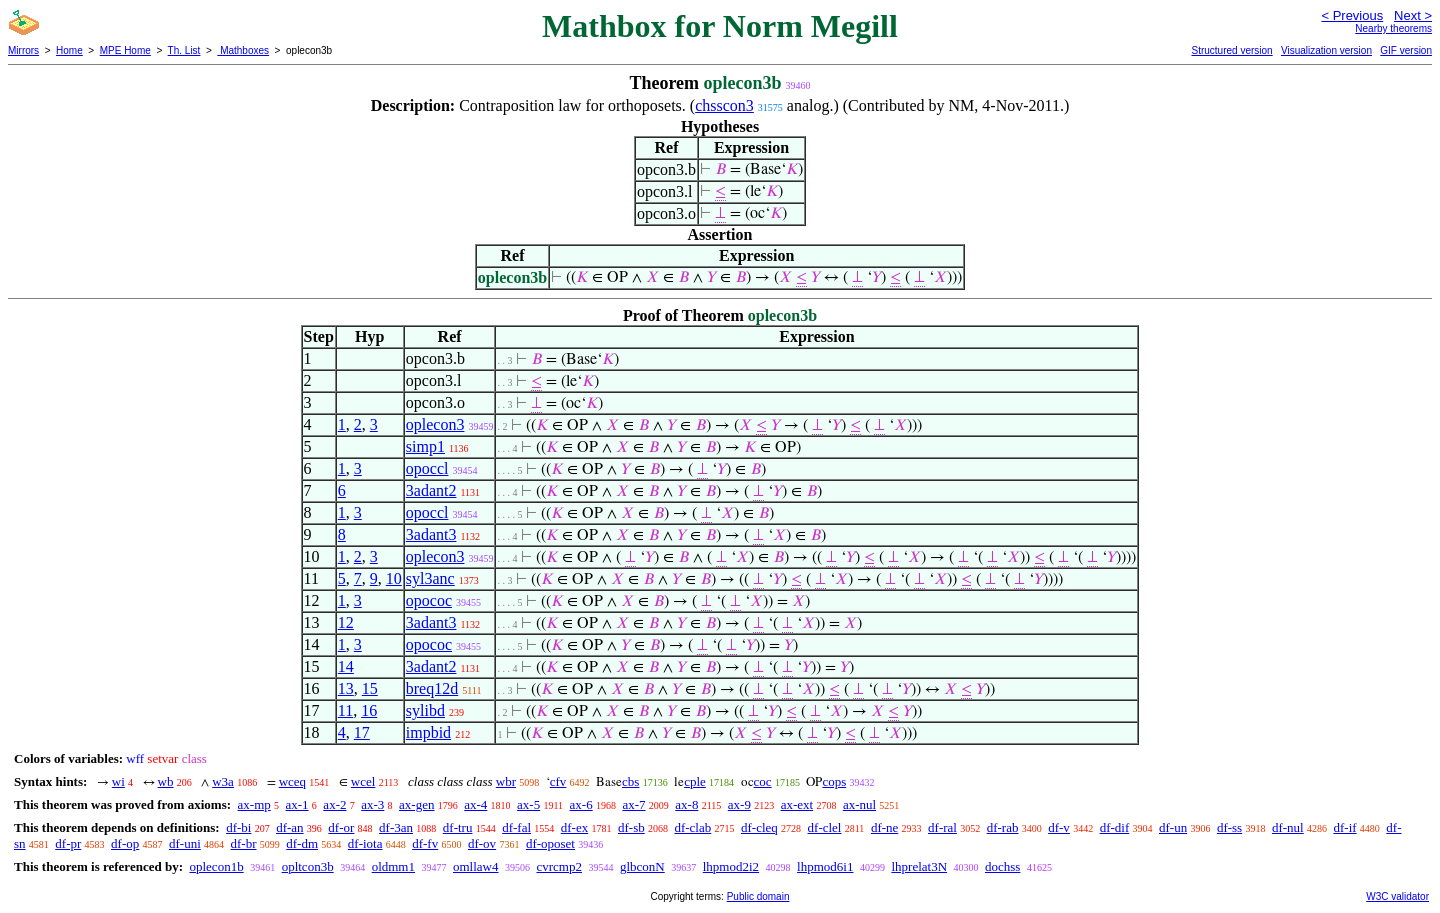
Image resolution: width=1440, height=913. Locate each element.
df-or (341, 827)
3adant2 (431, 490)
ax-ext (797, 804)
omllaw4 (476, 866)
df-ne (884, 827)
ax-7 (633, 804)
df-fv (425, 843)
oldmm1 (393, 866)
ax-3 (372, 804)
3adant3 (431, 534)
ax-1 (297, 804)
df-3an (396, 827)
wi (118, 781)
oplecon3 (435, 424)
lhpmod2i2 (731, 866)
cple (695, 781)
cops (834, 781)
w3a (223, 781)
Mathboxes (243, 50)
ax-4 (475, 804)
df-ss (1229, 827)
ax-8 (686, 804)
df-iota (365, 843)
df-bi (238, 827)
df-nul (1288, 827)
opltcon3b (308, 866)
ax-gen (416, 804)
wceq (292, 781)
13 (346, 688)
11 (345, 710)
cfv (558, 781)
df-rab (1003, 827)
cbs (630, 781)
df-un (1173, 827)
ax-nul (859, 804)
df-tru (458, 827)
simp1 (425, 446)
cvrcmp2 (558, 866)
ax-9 (739, 804)
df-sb (631, 827)
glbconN (642, 866)
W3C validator (1397, 896)
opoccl (427, 468)
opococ (429, 600)
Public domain (758, 896)
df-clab (692, 827)
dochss (1002, 866)
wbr (506, 781)
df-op (125, 843)
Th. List (184, 50)
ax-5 (528, 804)
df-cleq (759, 827)
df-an (289, 827)
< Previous (1352, 15)
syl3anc (430, 578)
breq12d (432, 688)
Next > (1413, 15)
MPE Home (125, 50)
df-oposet (550, 843)
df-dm (302, 843)
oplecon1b (216, 866)
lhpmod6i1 (825, 866)
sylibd (425, 710)
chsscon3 (724, 105)
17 (362, 732)
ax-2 (334, 804)
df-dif (1115, 827)
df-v (1059, 827)
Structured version (1231, 50)
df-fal (516, 827)
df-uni (185, 843)
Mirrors (23, 50)
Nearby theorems (1393, 28)
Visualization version (1326, 50)
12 (346, 622)
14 (346, 666)
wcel (363, 781)
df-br (244, 843)
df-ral (942, 827)
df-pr (68, 843)
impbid (428, 732)
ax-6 (581, 804)
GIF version (1406, 50)
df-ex (574, 827)
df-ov (482, 843)
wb (166, 781)
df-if (1344, 827)
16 (369, 710)
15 (370, 688)
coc (763, 781)
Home (69, 50)
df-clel (825, 827)
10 (394, 578)
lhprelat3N (919, 866)
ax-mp (254, 804)
